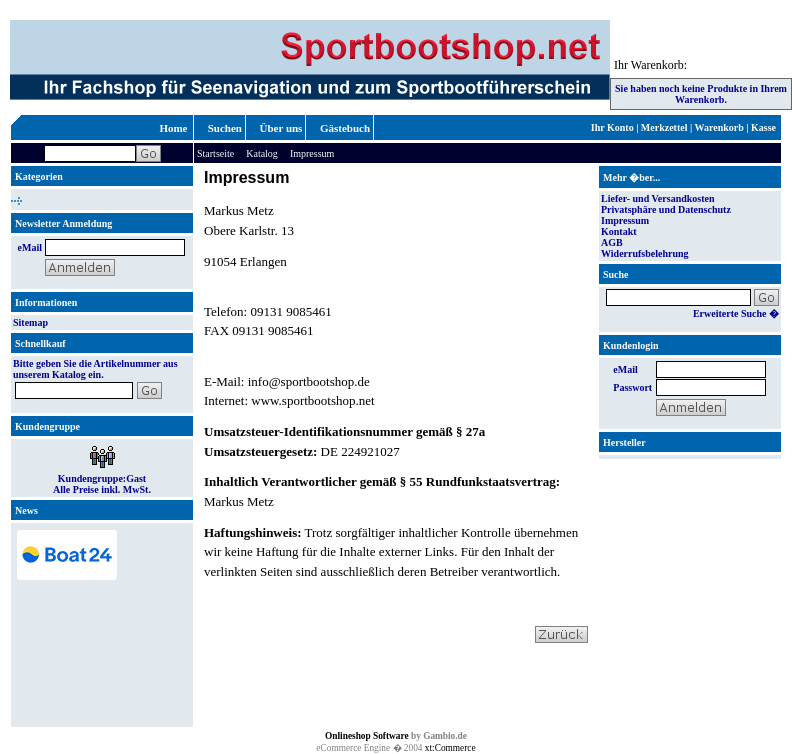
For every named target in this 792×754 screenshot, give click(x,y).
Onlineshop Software (367, 736)
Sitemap (30, 322)
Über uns (281, 128)
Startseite (215, 153)
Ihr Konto (612, 127)
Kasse (763, 127)
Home (173, 128)
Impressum (312, 153)
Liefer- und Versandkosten (658, 198)
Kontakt (619, 231)
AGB (612, 242)
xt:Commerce (450, 748)
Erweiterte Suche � (736, 313)
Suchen (225, 128)
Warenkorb (719, 127)
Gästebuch (345, 128)
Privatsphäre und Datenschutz (666, 209)
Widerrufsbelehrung (645, 253)
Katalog (262, 153)
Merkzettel (664, 127)
